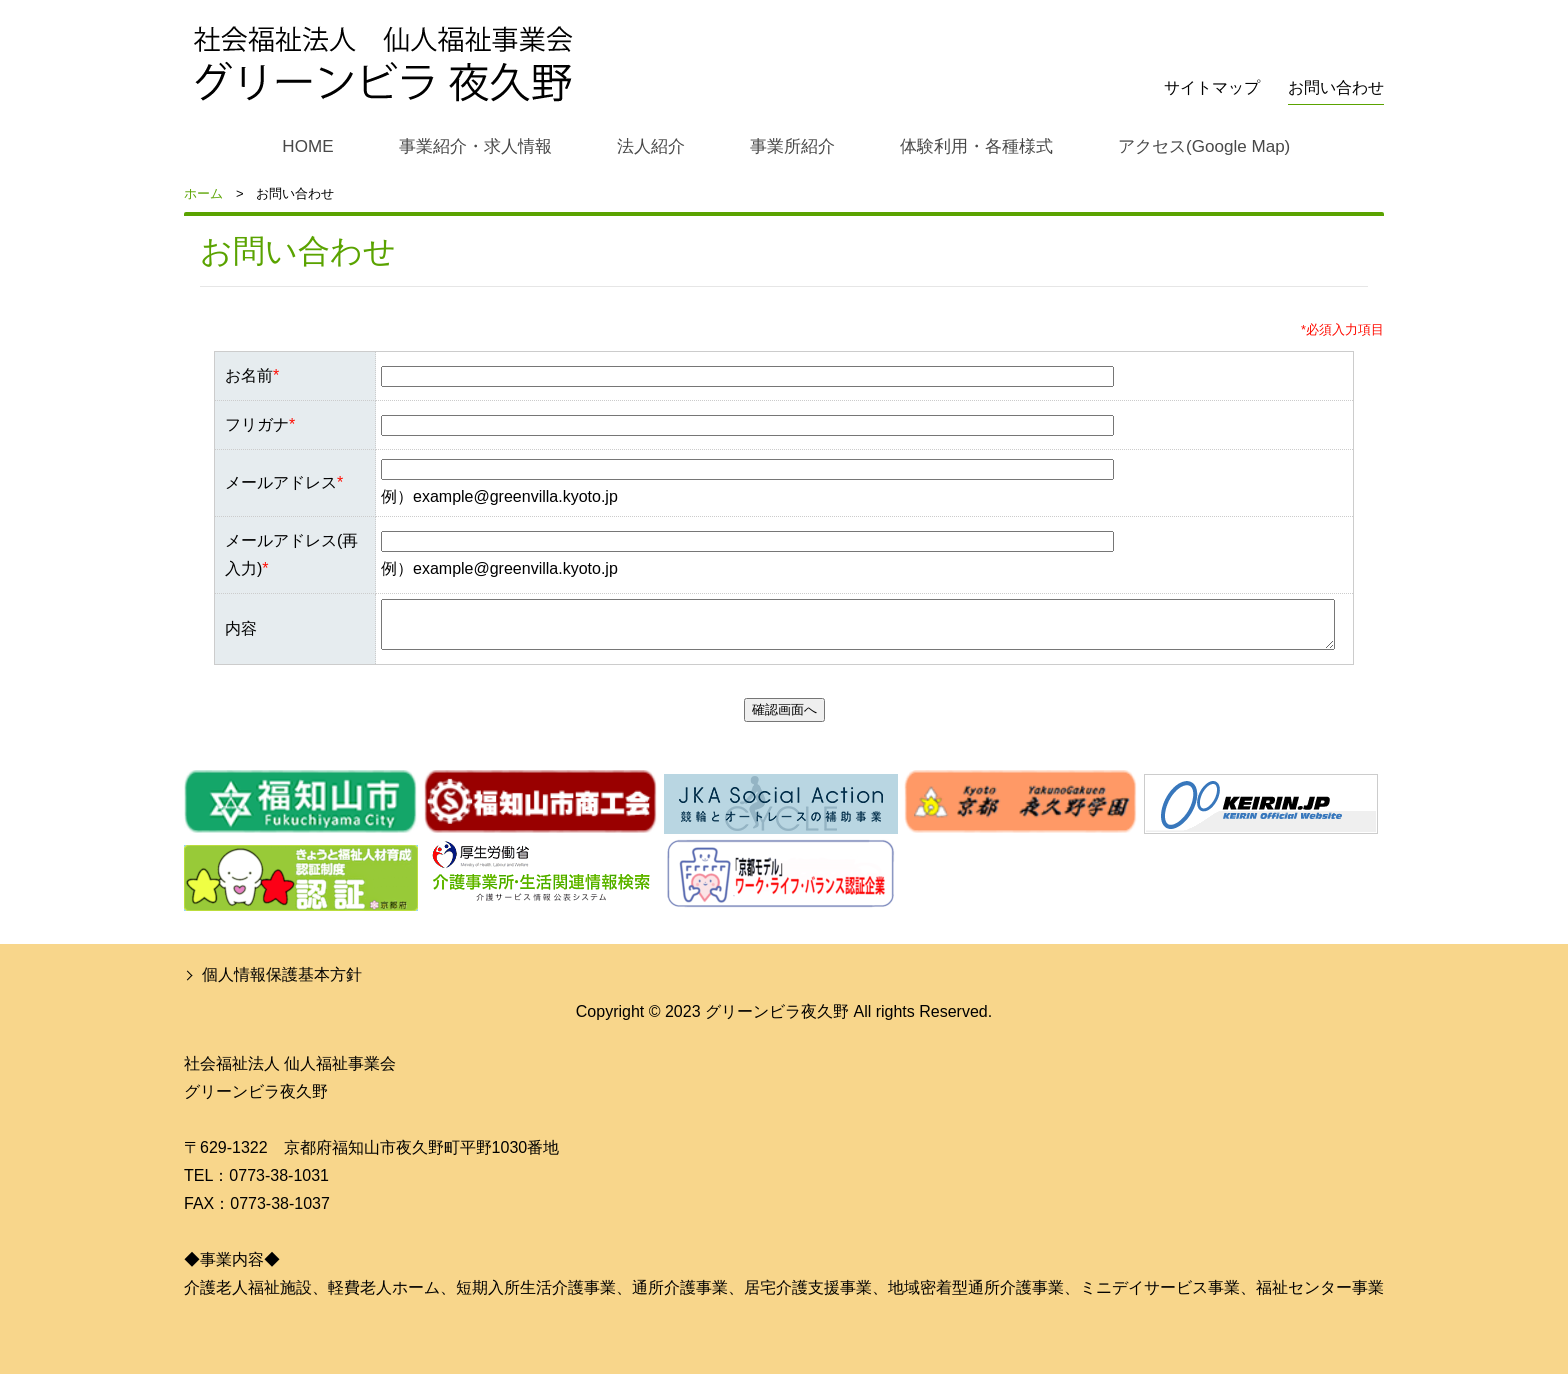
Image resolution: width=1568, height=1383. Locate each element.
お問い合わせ (1336, 87)
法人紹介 (645, 145)
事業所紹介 (787, 145)
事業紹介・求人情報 (468, 145)
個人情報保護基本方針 (282, 983)
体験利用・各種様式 (973, 145)
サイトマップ (1212, 87)
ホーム (203, 193)
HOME (300, 145)
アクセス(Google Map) (1205, 145)
